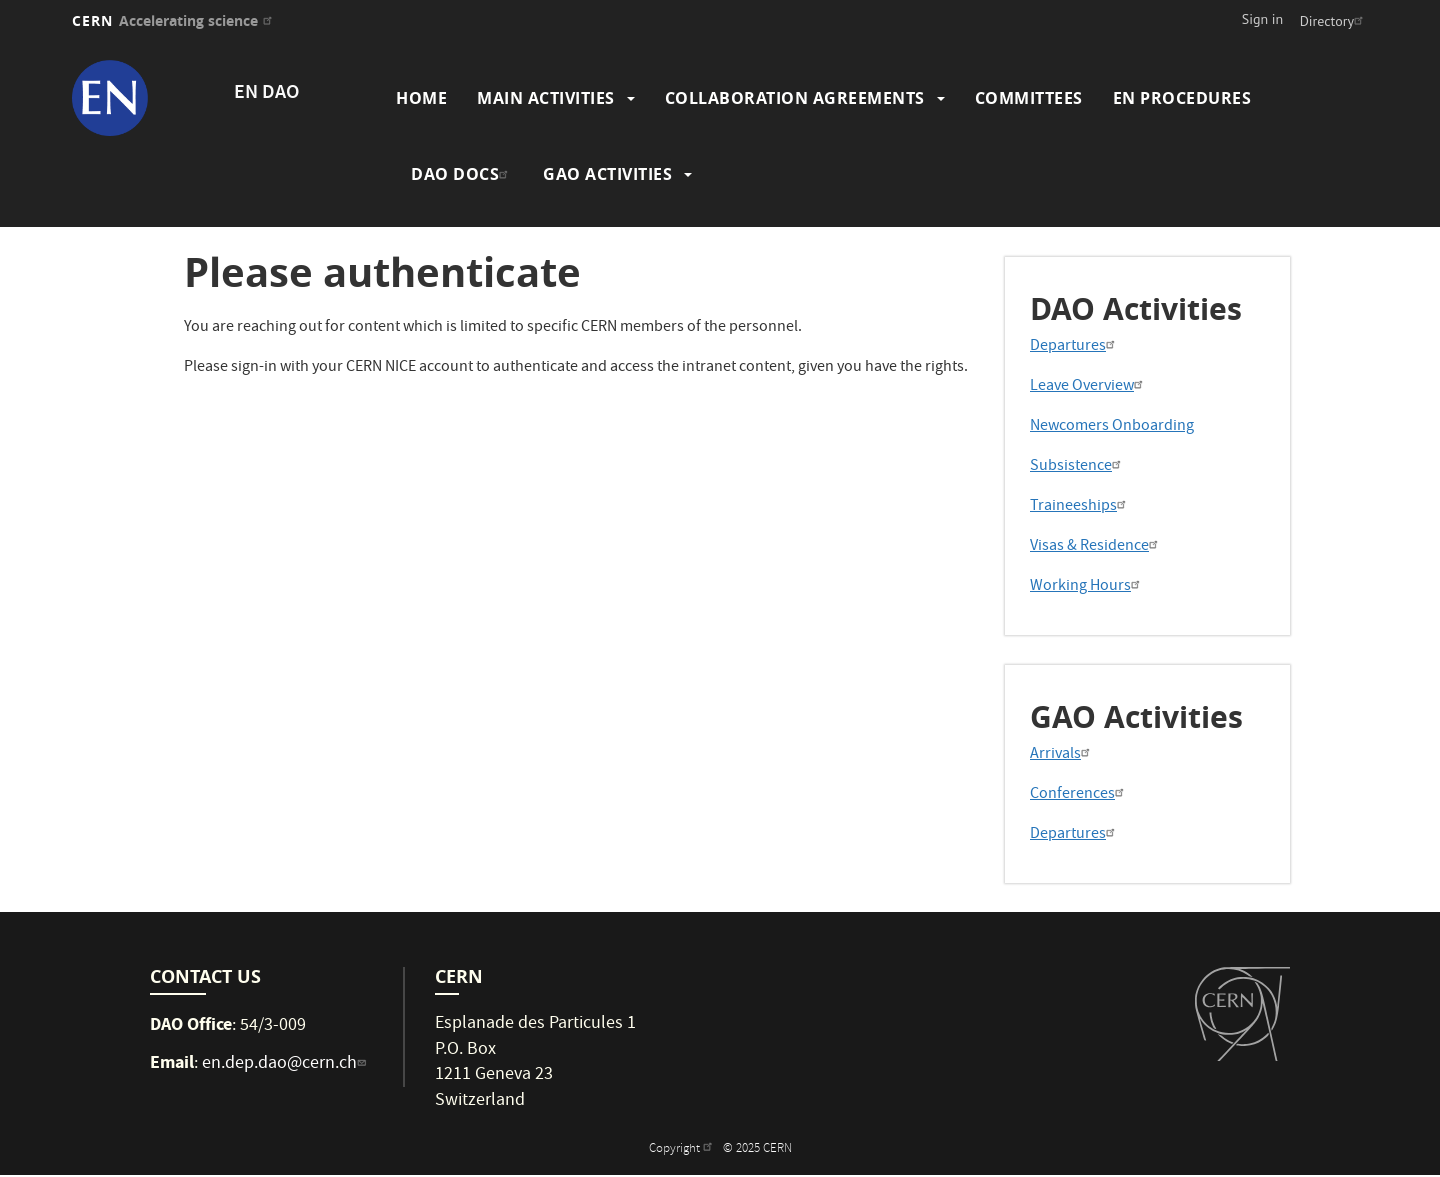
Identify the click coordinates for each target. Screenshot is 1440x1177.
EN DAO (266, 93)
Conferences (1079, 795)
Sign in (1263, 19)
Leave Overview (1089, 387)
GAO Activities (607, 174)
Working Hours (1087, 587)
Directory (1334, 21)
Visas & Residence (1096, 547)
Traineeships (1080, 507)
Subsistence (1078, 467)
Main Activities (546, 98)
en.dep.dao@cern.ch (286, 1064)
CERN (174, 20)
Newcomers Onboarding (1112, 427)
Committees (1029, 98)
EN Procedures (1182, 98)
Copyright (683, 1149)
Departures (1075, 347)
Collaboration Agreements (795, 98)
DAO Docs (462, 174)
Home (421, 98)
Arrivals (1062, 755)
